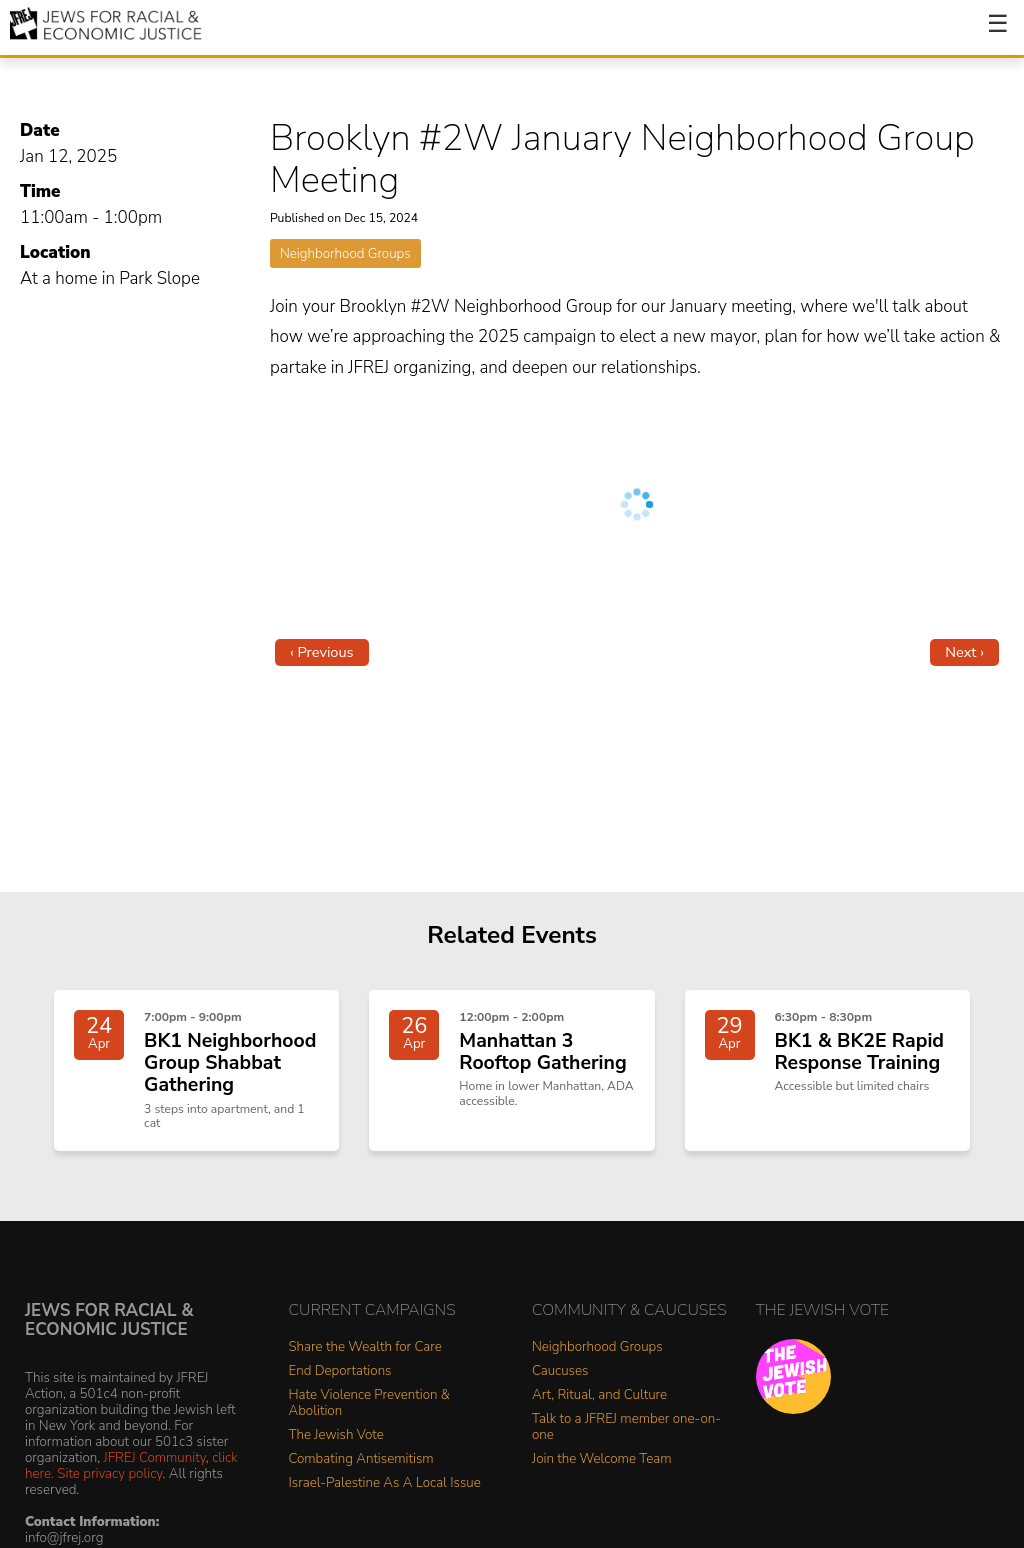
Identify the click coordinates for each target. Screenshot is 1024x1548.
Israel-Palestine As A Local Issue (385, 1506)
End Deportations (340, 1393)
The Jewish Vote (336, 1457)
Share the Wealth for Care (365, 1369)
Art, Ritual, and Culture (599, 1417)
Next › (964, 652)
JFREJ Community (155, 1480)
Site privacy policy (109, 1496)
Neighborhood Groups (345, 253)
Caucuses (560, 1393)
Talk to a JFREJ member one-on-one (626, 1449)
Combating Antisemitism (361, 1482)
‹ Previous (322, 652)
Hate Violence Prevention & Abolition (369, 1425)
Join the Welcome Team (602, 1482)
